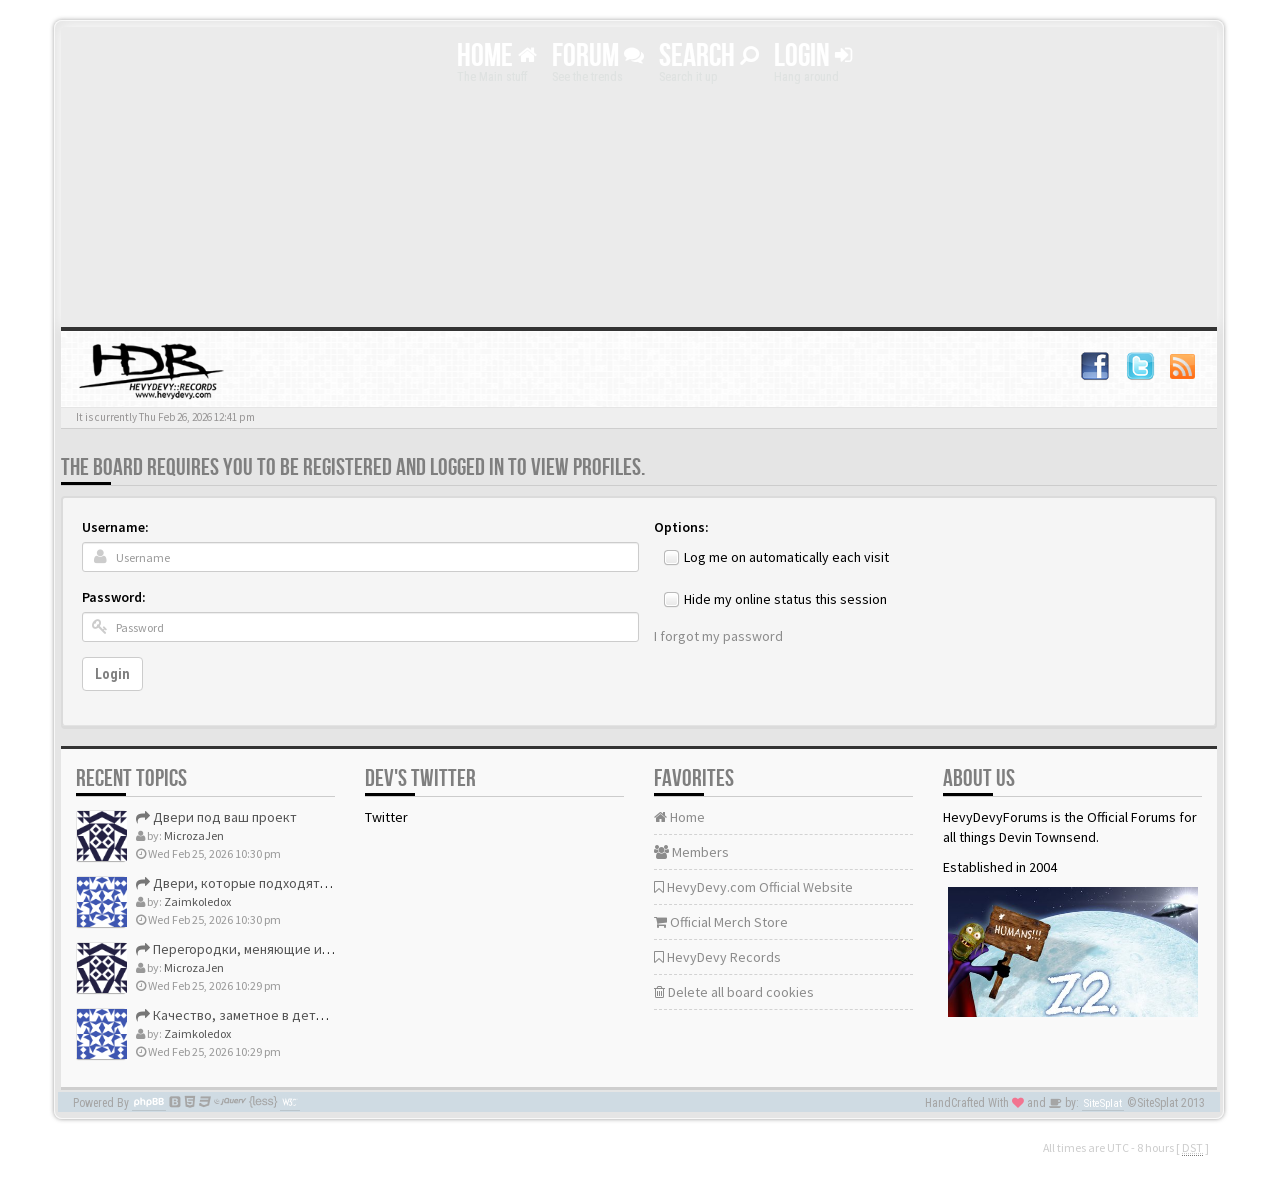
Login (813, 56)
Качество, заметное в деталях (239, 1015)
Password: (114, 597)
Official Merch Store (721, 922)
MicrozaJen (194, 835)
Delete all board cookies (734, 992)
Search (709, 56)
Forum (598, 56)
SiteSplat (1103, 1103)
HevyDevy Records (717, 957)
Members (691, 852)
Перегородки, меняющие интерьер (255, 949)
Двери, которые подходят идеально (260, 883)
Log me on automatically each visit (786, 557)
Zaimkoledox (197, 901)
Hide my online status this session (785, 599)
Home (497, 56)
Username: (115, 527)
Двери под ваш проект (216, 817)
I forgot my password (718, 636)
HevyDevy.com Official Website (753, 887)
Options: (681, 527)
